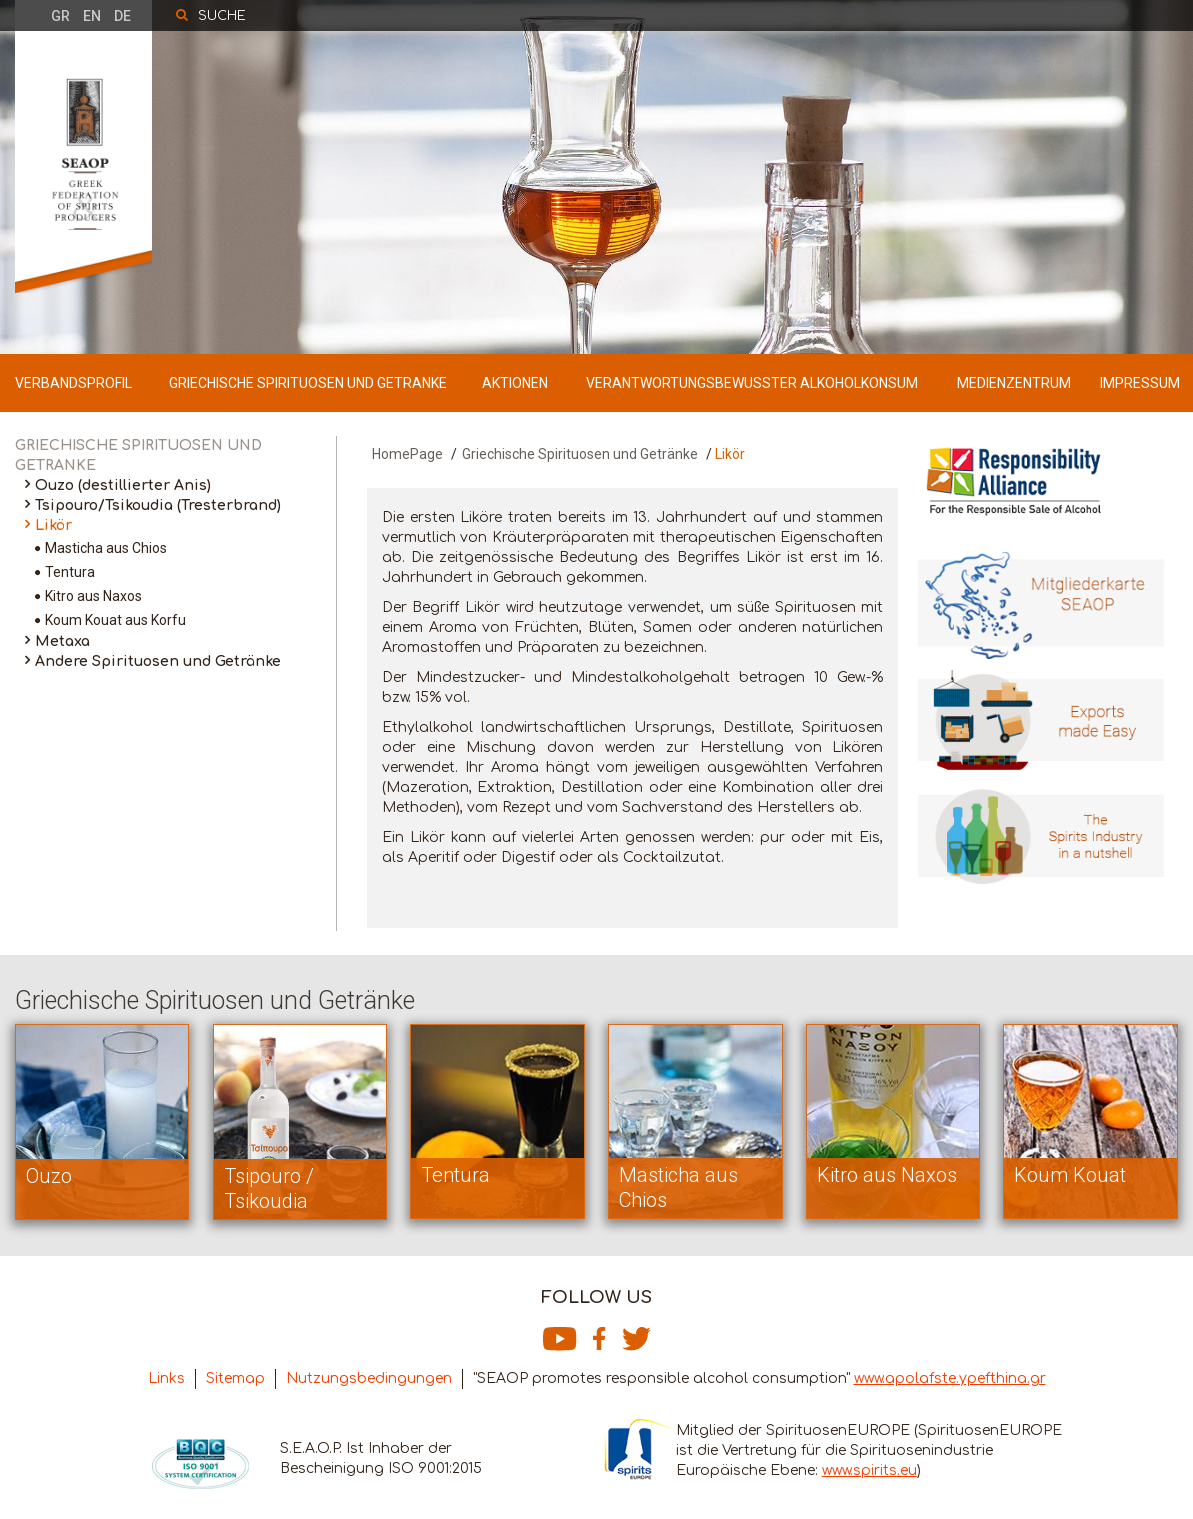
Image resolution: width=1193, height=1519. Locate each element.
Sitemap (235, 1378)
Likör (53, 525)
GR (60, 16)
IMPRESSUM (1140, 383)
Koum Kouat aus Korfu (115, 620)
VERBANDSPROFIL (73, 383)
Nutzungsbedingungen (369, 1378)
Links (166, 1378)
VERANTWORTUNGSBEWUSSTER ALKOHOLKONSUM (752, 383)
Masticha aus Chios (106, 548)
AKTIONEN (515, 383)
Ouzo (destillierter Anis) (123, 485)
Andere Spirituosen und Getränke (158, 661)
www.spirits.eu (869, 1470)
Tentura (70, 572)
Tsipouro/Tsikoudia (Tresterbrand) (158, 505)
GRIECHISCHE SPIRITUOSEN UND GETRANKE (308, 383)
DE (122, 16)
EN (92, 16)
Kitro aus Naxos (93, 596)
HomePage (407, 454)
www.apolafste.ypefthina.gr (950, 1378)
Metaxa (62, 641)
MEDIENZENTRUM (1014, 383)
